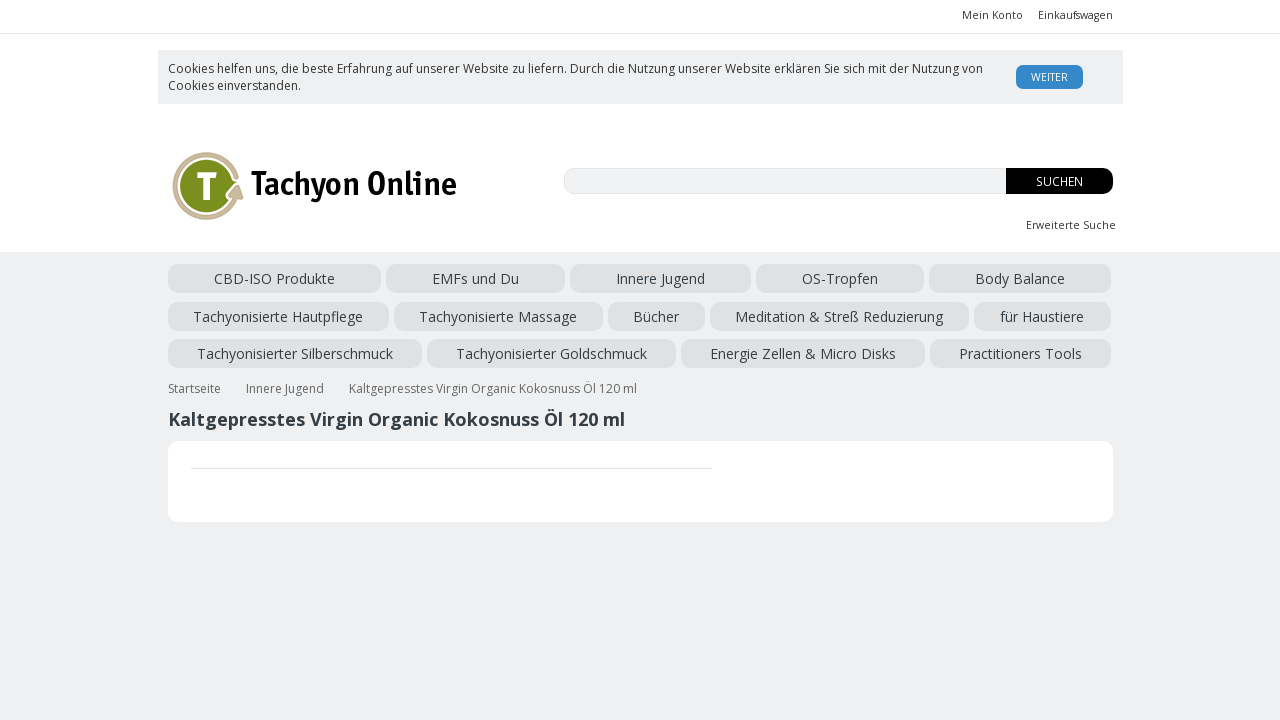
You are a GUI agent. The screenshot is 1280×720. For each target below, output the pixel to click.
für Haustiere (422, 312)
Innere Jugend (429, 278)
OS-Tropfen (517, 278)
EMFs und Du (336, 278)
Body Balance (604, 278)
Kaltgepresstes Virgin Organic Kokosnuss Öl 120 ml (493, 378)
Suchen (1059, 181)
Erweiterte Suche (1071, 225)
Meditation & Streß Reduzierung (272, 312)
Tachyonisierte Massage (908, 278)
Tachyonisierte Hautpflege (739, 278)
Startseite (194, 378)
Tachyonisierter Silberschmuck (567, 312)
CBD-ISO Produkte (228, 278)
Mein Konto (992, 15)
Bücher (1015, 278)
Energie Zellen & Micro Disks (958, 312)
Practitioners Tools (229, 346)
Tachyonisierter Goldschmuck (765, 312)
